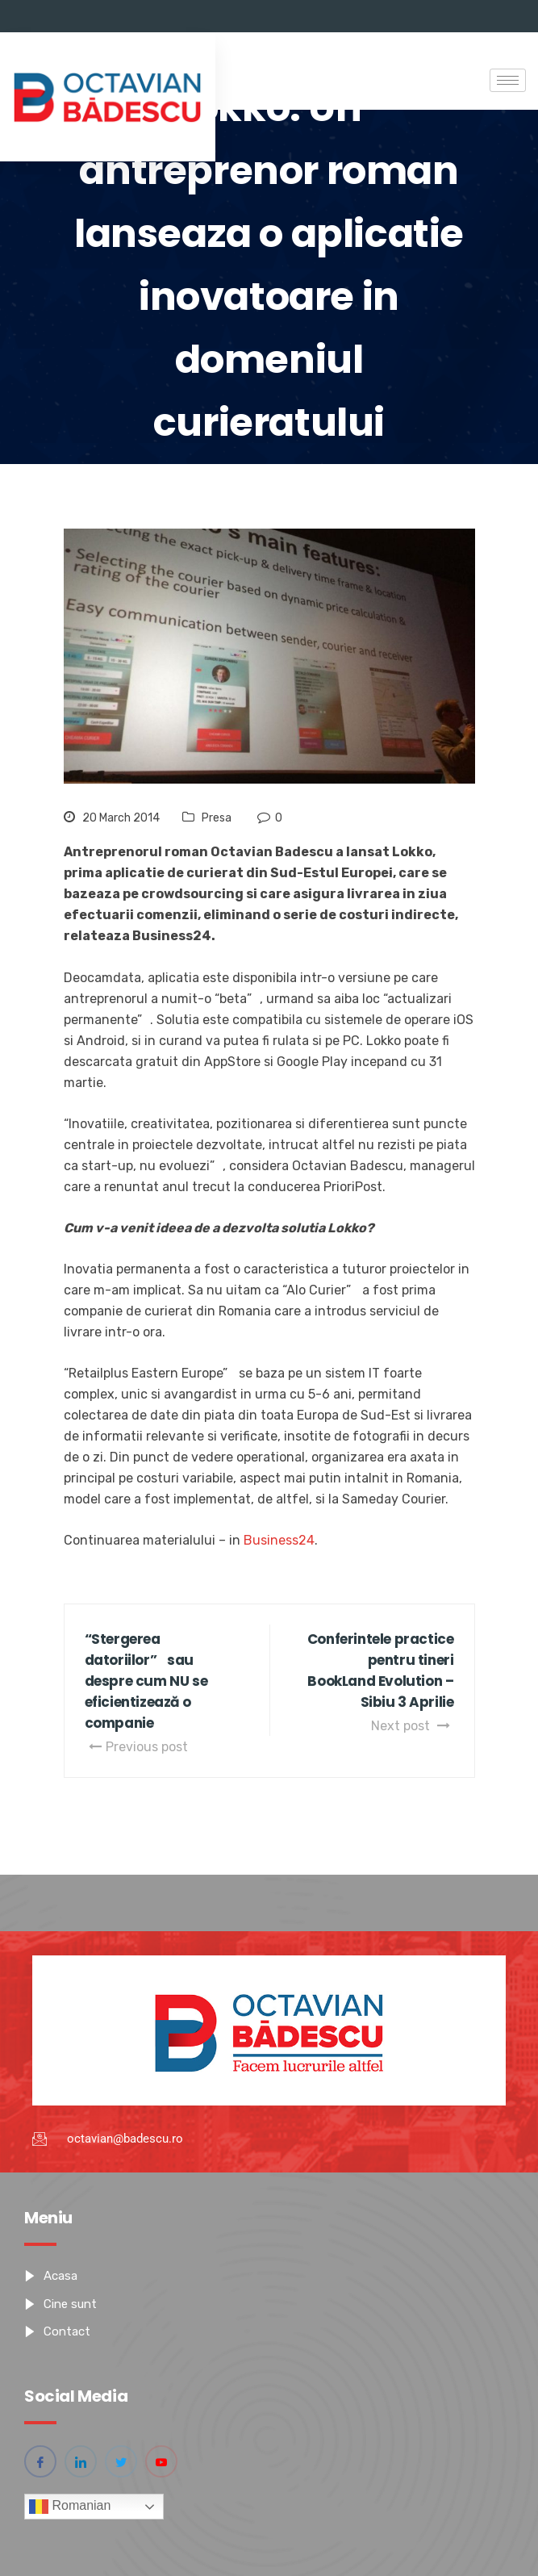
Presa (216, 818)
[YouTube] (161, 2461)
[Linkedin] (81, 2461)
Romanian (70, 2506)
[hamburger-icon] (508, 80)
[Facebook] (40, 2461)
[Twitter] (121, 2461)
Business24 (279, 1540)
